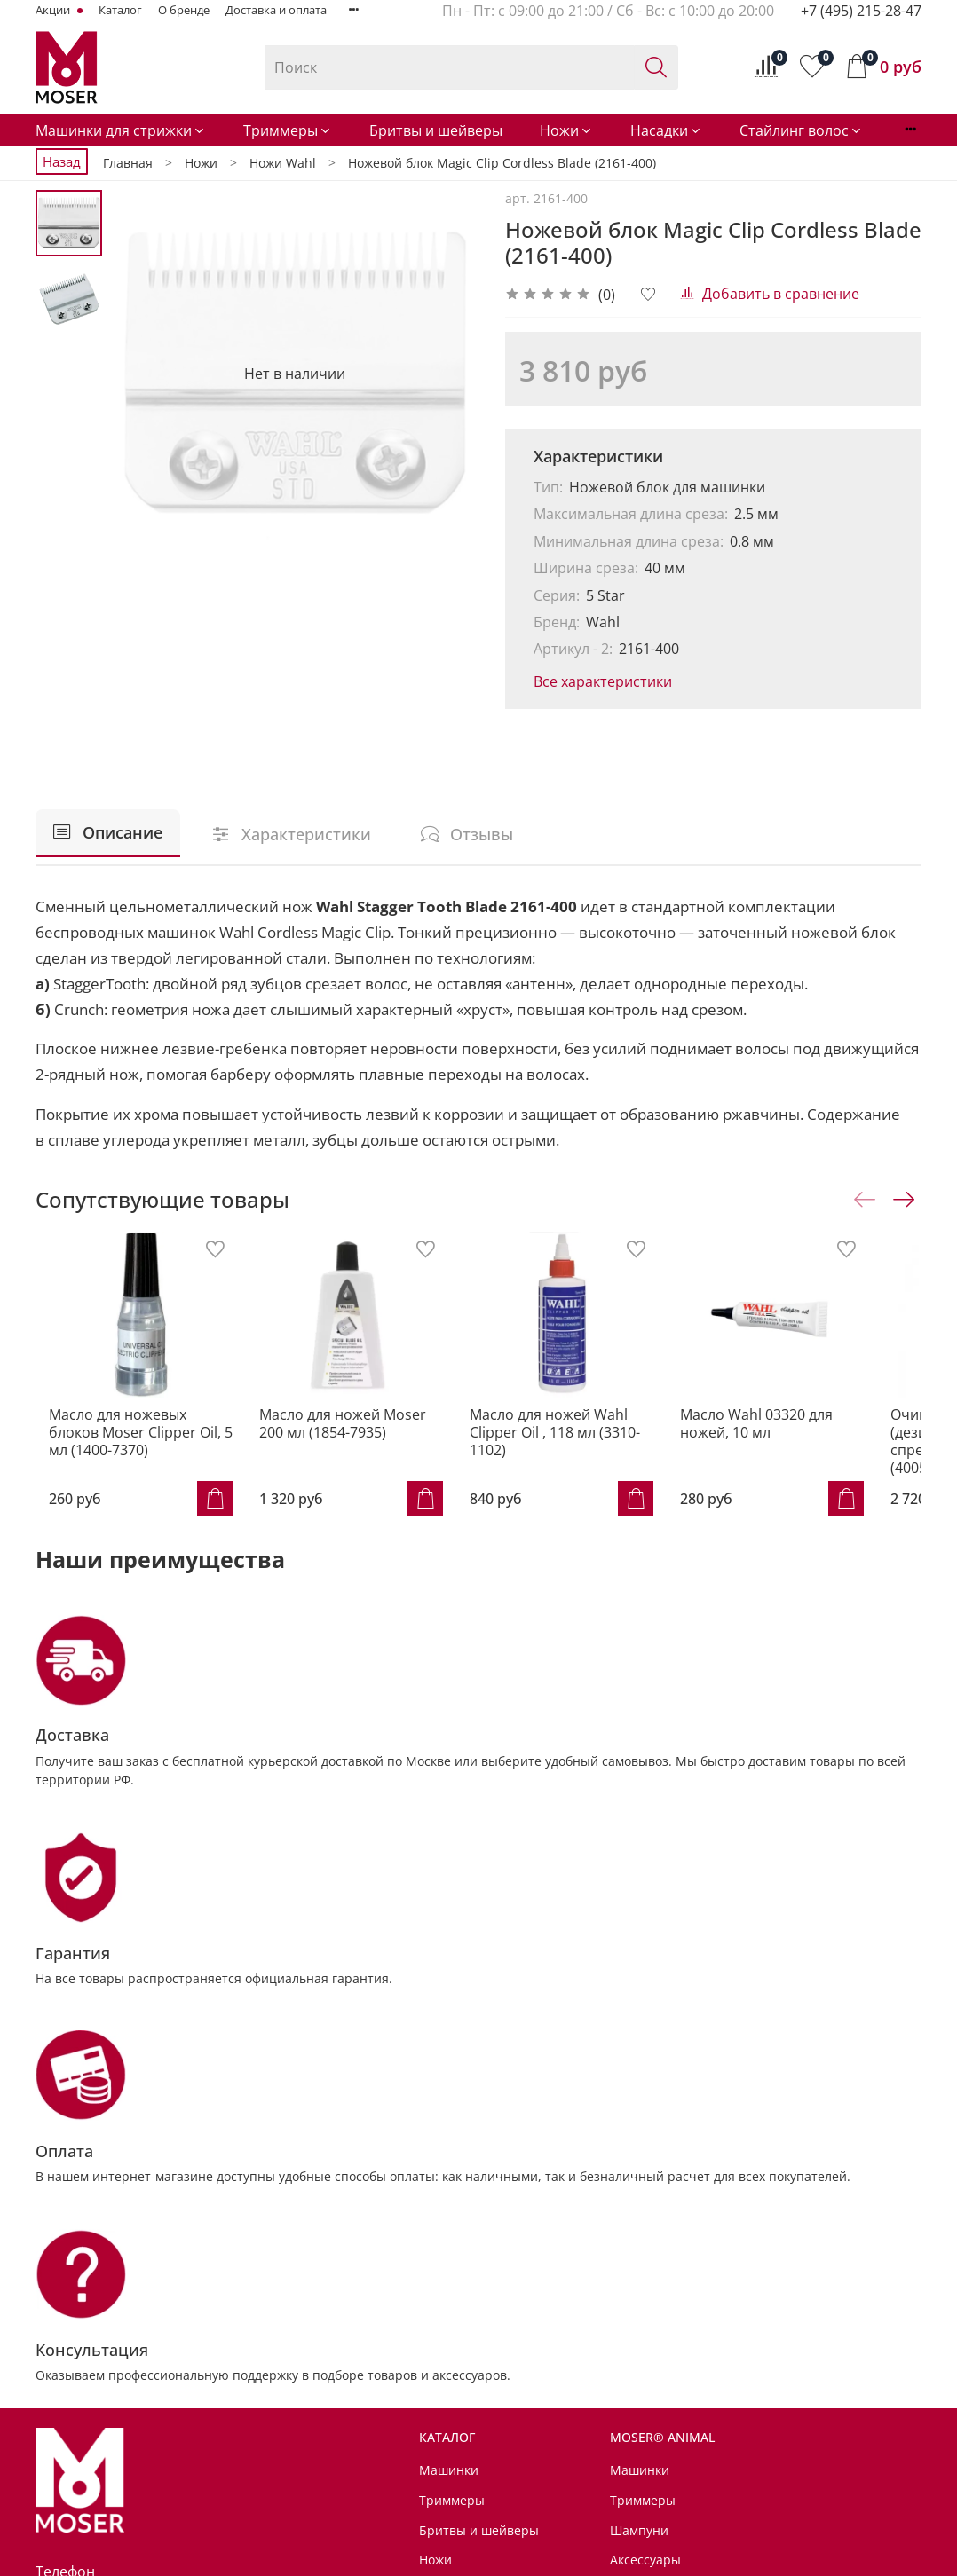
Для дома (694, 2433)
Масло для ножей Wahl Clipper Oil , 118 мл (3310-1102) (577, 1449)
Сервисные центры (479, 2404)
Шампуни (639, 2187)
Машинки (448, 2128)
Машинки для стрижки (121, 130)
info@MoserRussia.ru (129, 2318)
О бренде (184, 10)
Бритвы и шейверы (435, 130)
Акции (54, 10)
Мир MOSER (703, 2404)
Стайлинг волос (801, 130)
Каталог (120, 10)
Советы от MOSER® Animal (748, 2374)
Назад (62, 161)
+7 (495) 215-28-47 (861, 10)
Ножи (566, 130)
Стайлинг (448, 2277)
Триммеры (287, 130)
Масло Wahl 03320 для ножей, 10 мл (796, 1440)
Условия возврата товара (497, 2463)
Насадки (666, 130)
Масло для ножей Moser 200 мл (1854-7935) (361, 1440)
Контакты (448, 2374)
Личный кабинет (471, 2523)
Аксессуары (454, 2307)
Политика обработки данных (507, 2493)
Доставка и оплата (276, 10)
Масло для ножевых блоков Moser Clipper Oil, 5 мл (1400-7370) (134, 1449)
